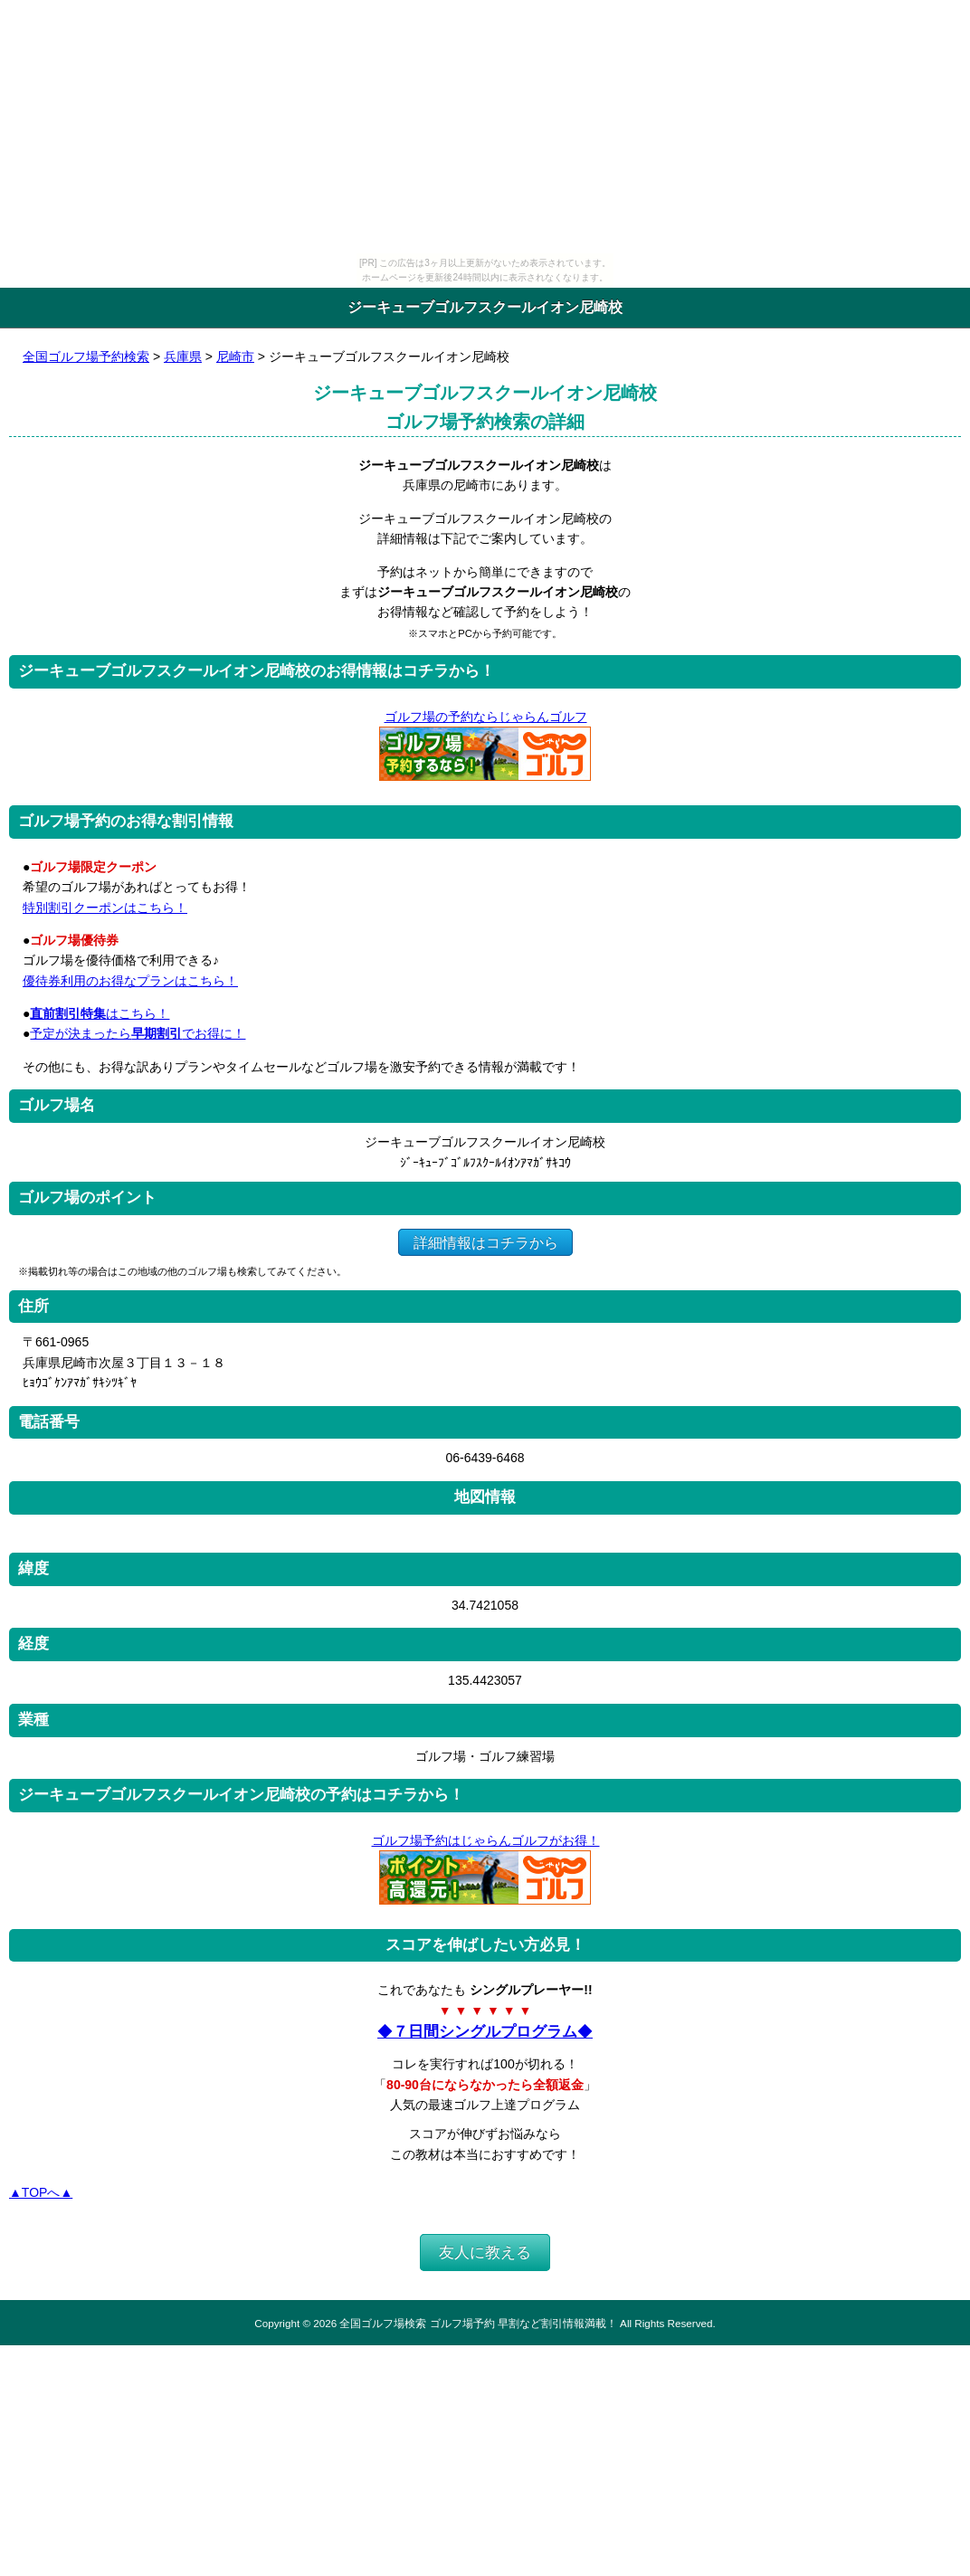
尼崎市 (235, 356)
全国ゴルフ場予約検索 (86, 356)
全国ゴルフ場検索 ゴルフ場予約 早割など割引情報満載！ (477, 2323)
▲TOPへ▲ (40, 2192)
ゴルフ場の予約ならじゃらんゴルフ (485, 716)
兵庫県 (183, 356)
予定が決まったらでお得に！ (137, 1033)
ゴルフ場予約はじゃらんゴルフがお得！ (485, 1840)
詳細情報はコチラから (485, 1241)
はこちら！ (99, 1013)
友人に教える (485, 2252)
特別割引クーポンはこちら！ (105, 907)
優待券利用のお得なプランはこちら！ (130, 981)
